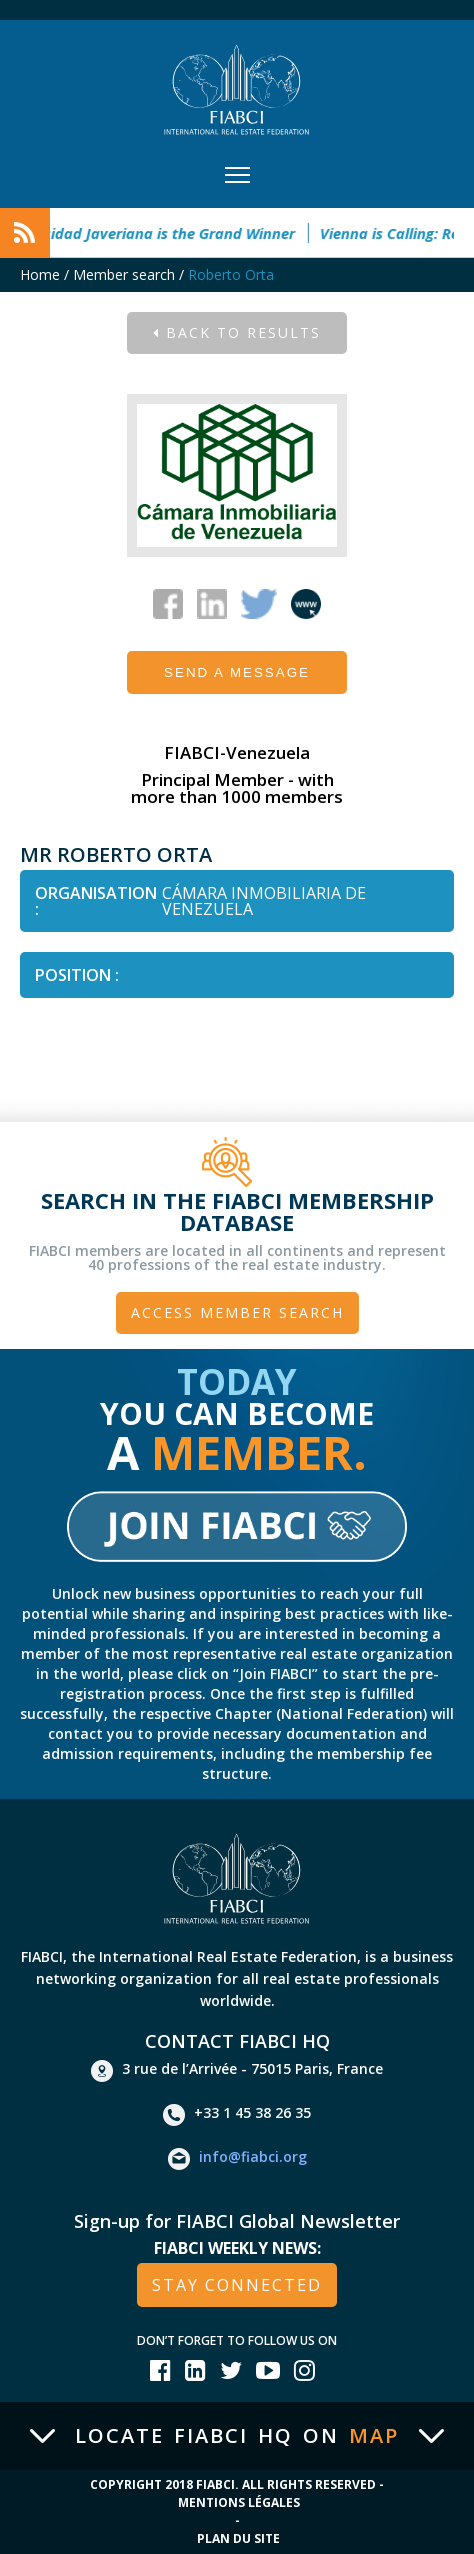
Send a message (237, 672)
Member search (124, 274)
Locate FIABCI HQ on (237, 2436)
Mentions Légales (239, 2502)
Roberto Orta (231, 274)
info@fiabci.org (237, 2159)
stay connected (237, 2285)
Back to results (237, 332)
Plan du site (238, 2538)
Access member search (237, 1312)
